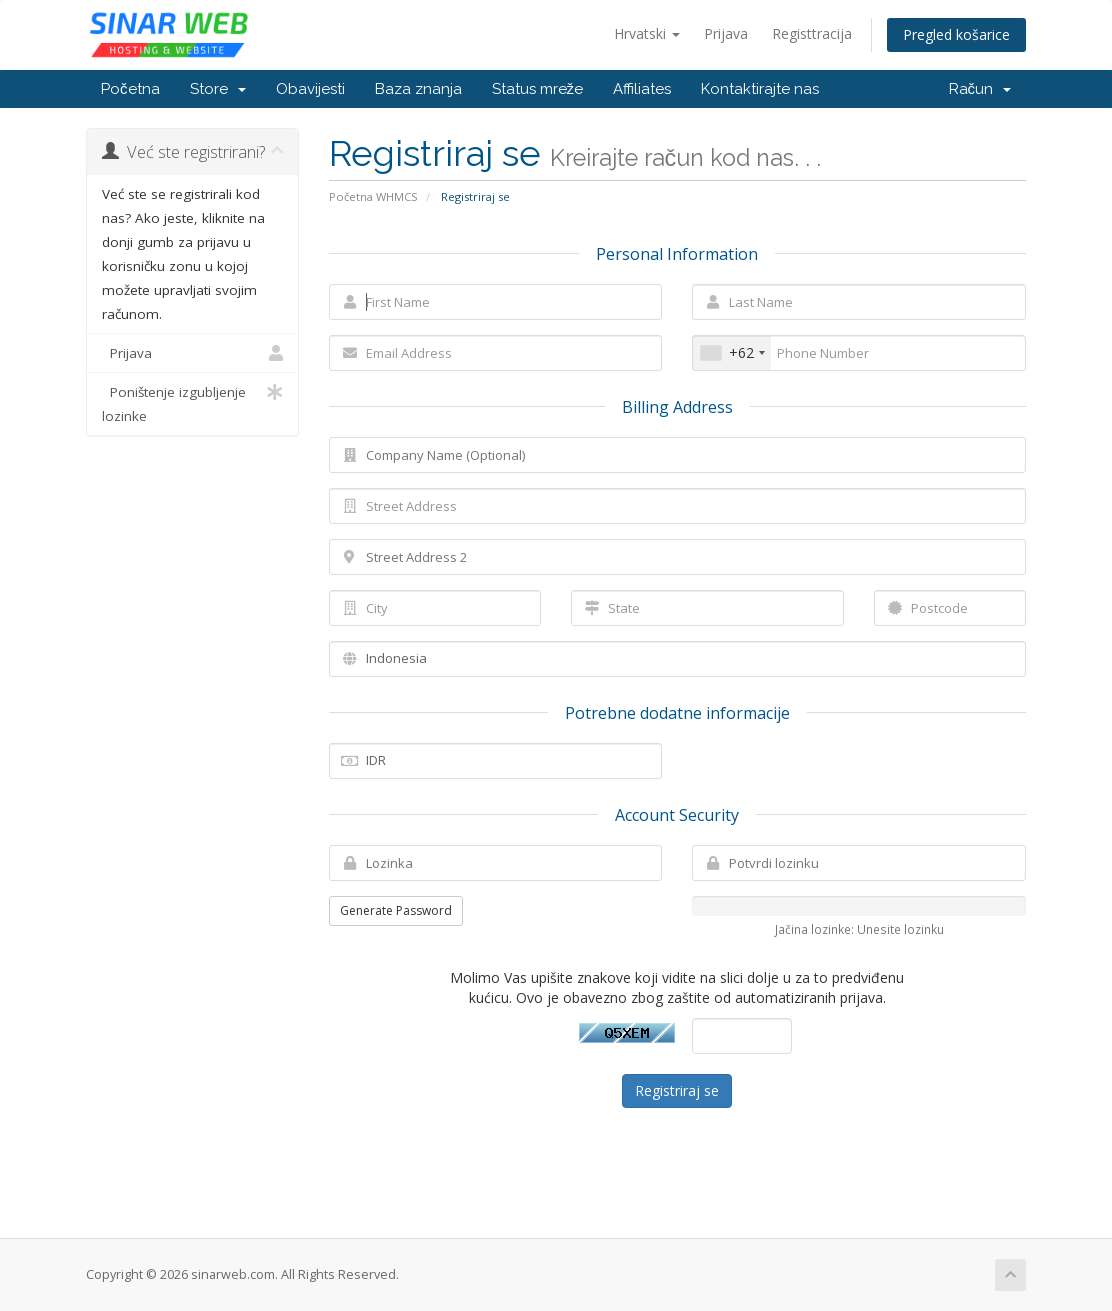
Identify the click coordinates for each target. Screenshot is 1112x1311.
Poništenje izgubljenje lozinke (192, 402)
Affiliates (642, 89)
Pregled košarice (956, 34)
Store (218, 89)
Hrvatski (647, 33)
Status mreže (538, 89)
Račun (980, 89)
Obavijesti (310, 89)
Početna (130, 89)
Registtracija (812, 33)
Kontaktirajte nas (760, 89)
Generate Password (396, 910)
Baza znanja (418, 89)
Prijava (726, 33)
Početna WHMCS (373, 196)
